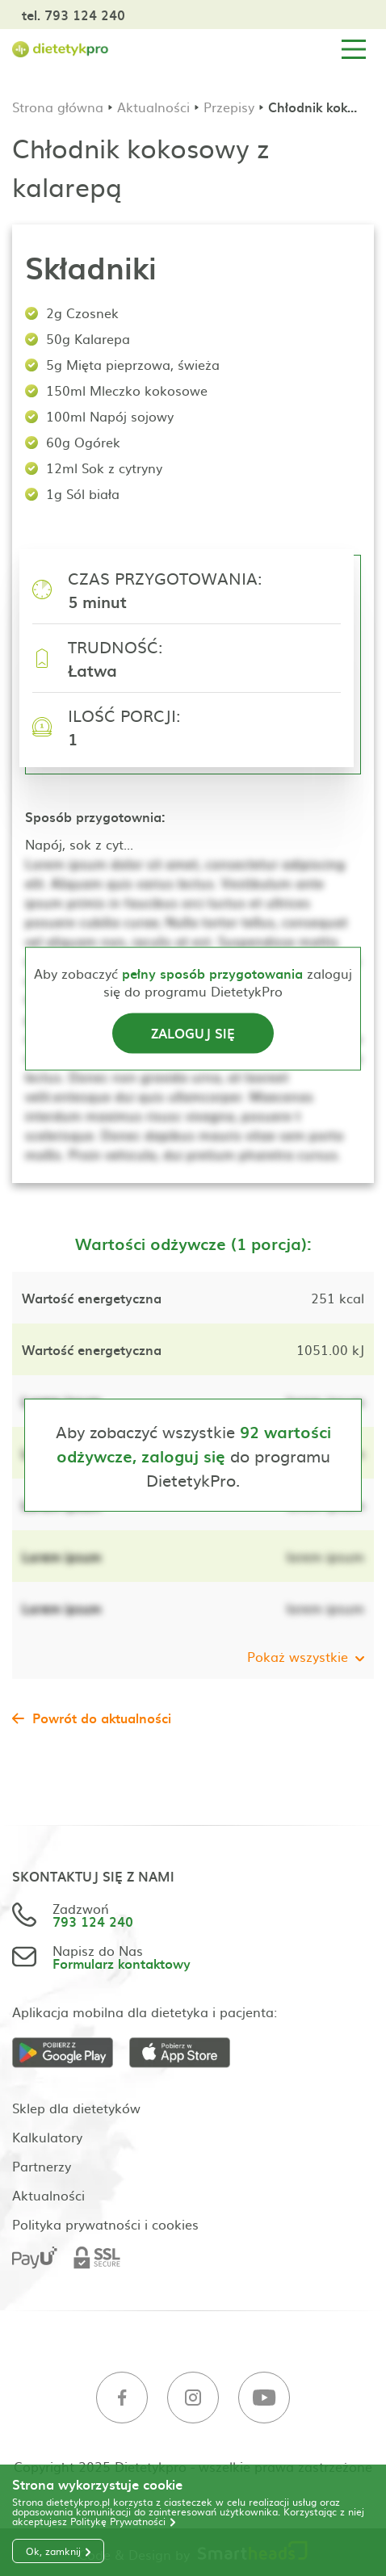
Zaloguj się (193, 1032)
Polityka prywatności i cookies (105, 2223)
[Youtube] (264, 2398)
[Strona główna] (60, 49)
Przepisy (228, 107)
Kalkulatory (47, 2136)
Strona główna (57, 107)
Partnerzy (41, 2165)
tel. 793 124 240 (73, 14)
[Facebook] (122, 2398)
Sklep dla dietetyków (76, 2107)
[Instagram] (193, 2398)
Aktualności (153, 107)
